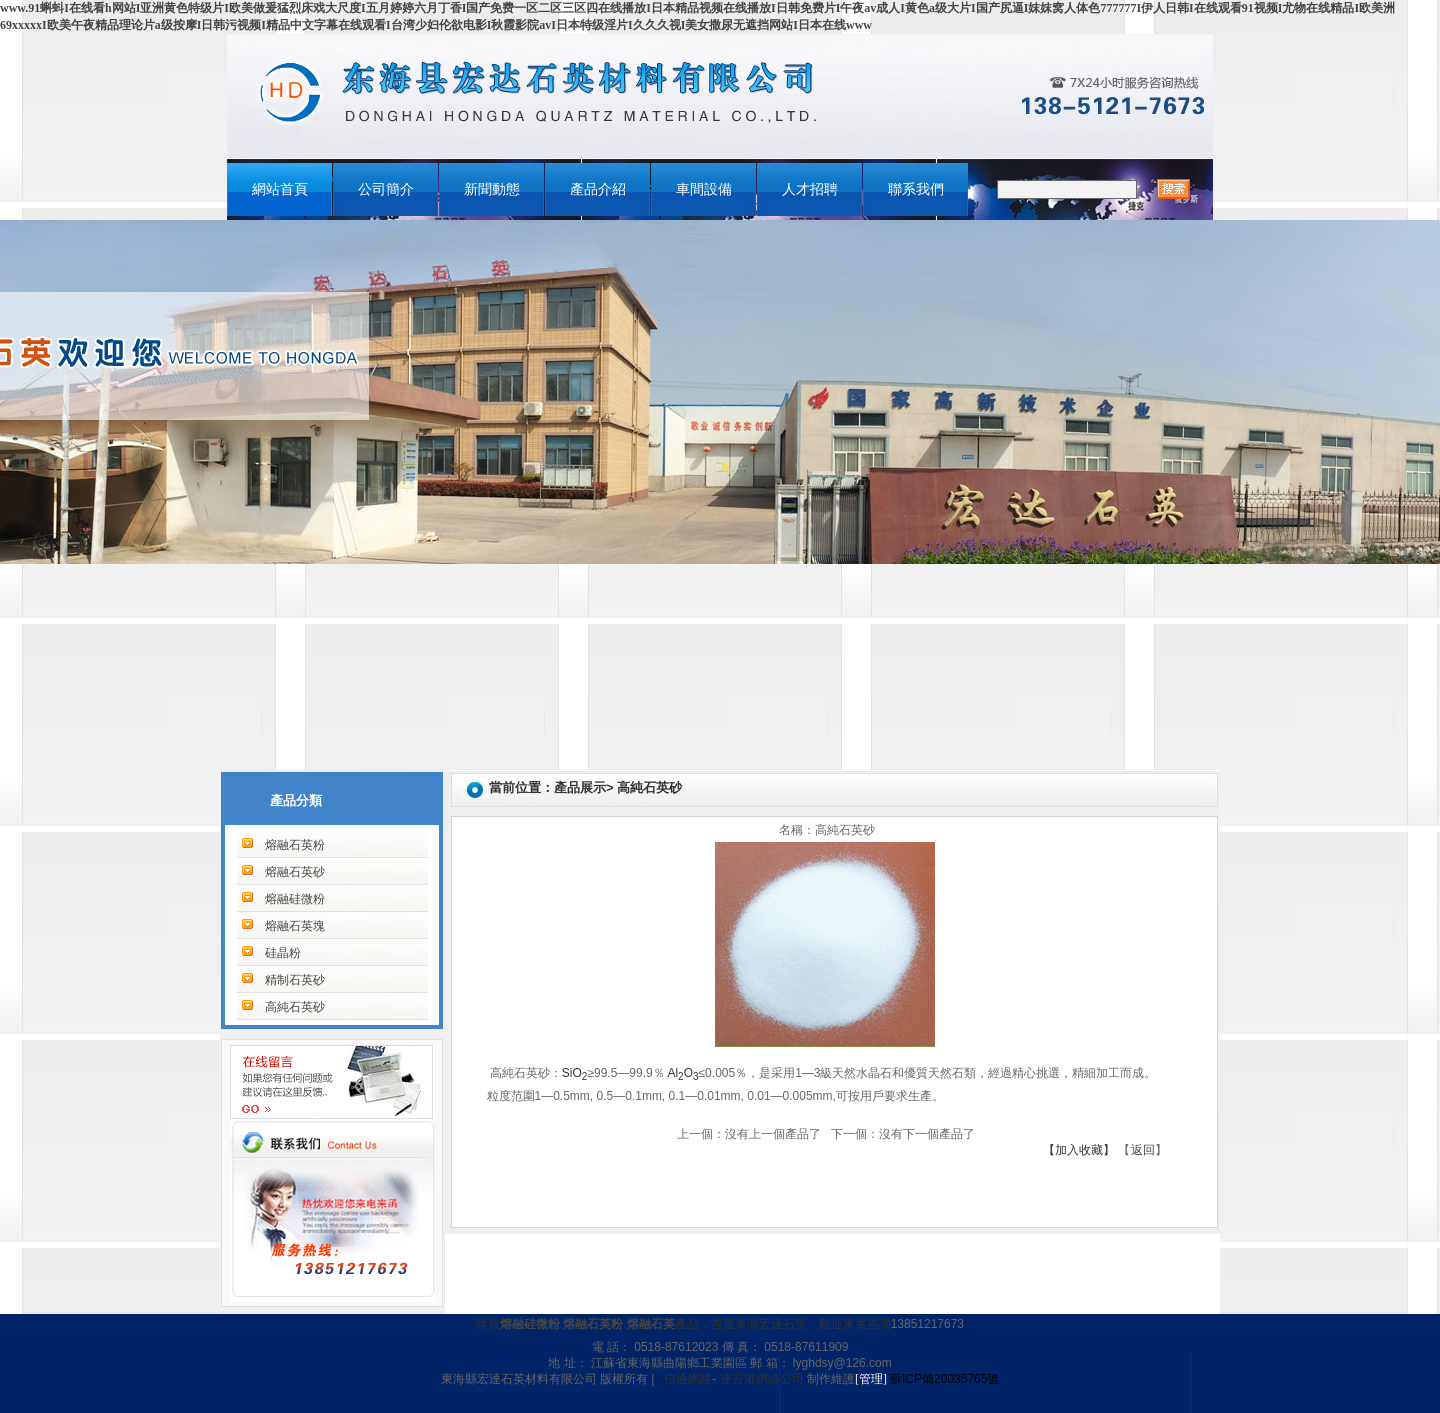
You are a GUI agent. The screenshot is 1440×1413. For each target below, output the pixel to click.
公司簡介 (386, 189)
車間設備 (704, 189)
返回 (1143, 1150)
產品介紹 (598, 189)
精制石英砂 (295, 980)
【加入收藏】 (1079, 1150)
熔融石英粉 (295, 845)
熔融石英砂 (295, 872)
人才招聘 (810, 189)
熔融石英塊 (295, 926)
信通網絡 (688, 1379)
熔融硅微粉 (295, 899)
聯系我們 (916, 189)
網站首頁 (280, 189)
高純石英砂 (295, 1007)
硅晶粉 (283, 953)
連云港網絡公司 (762, 1379)
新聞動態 (492, 189)
